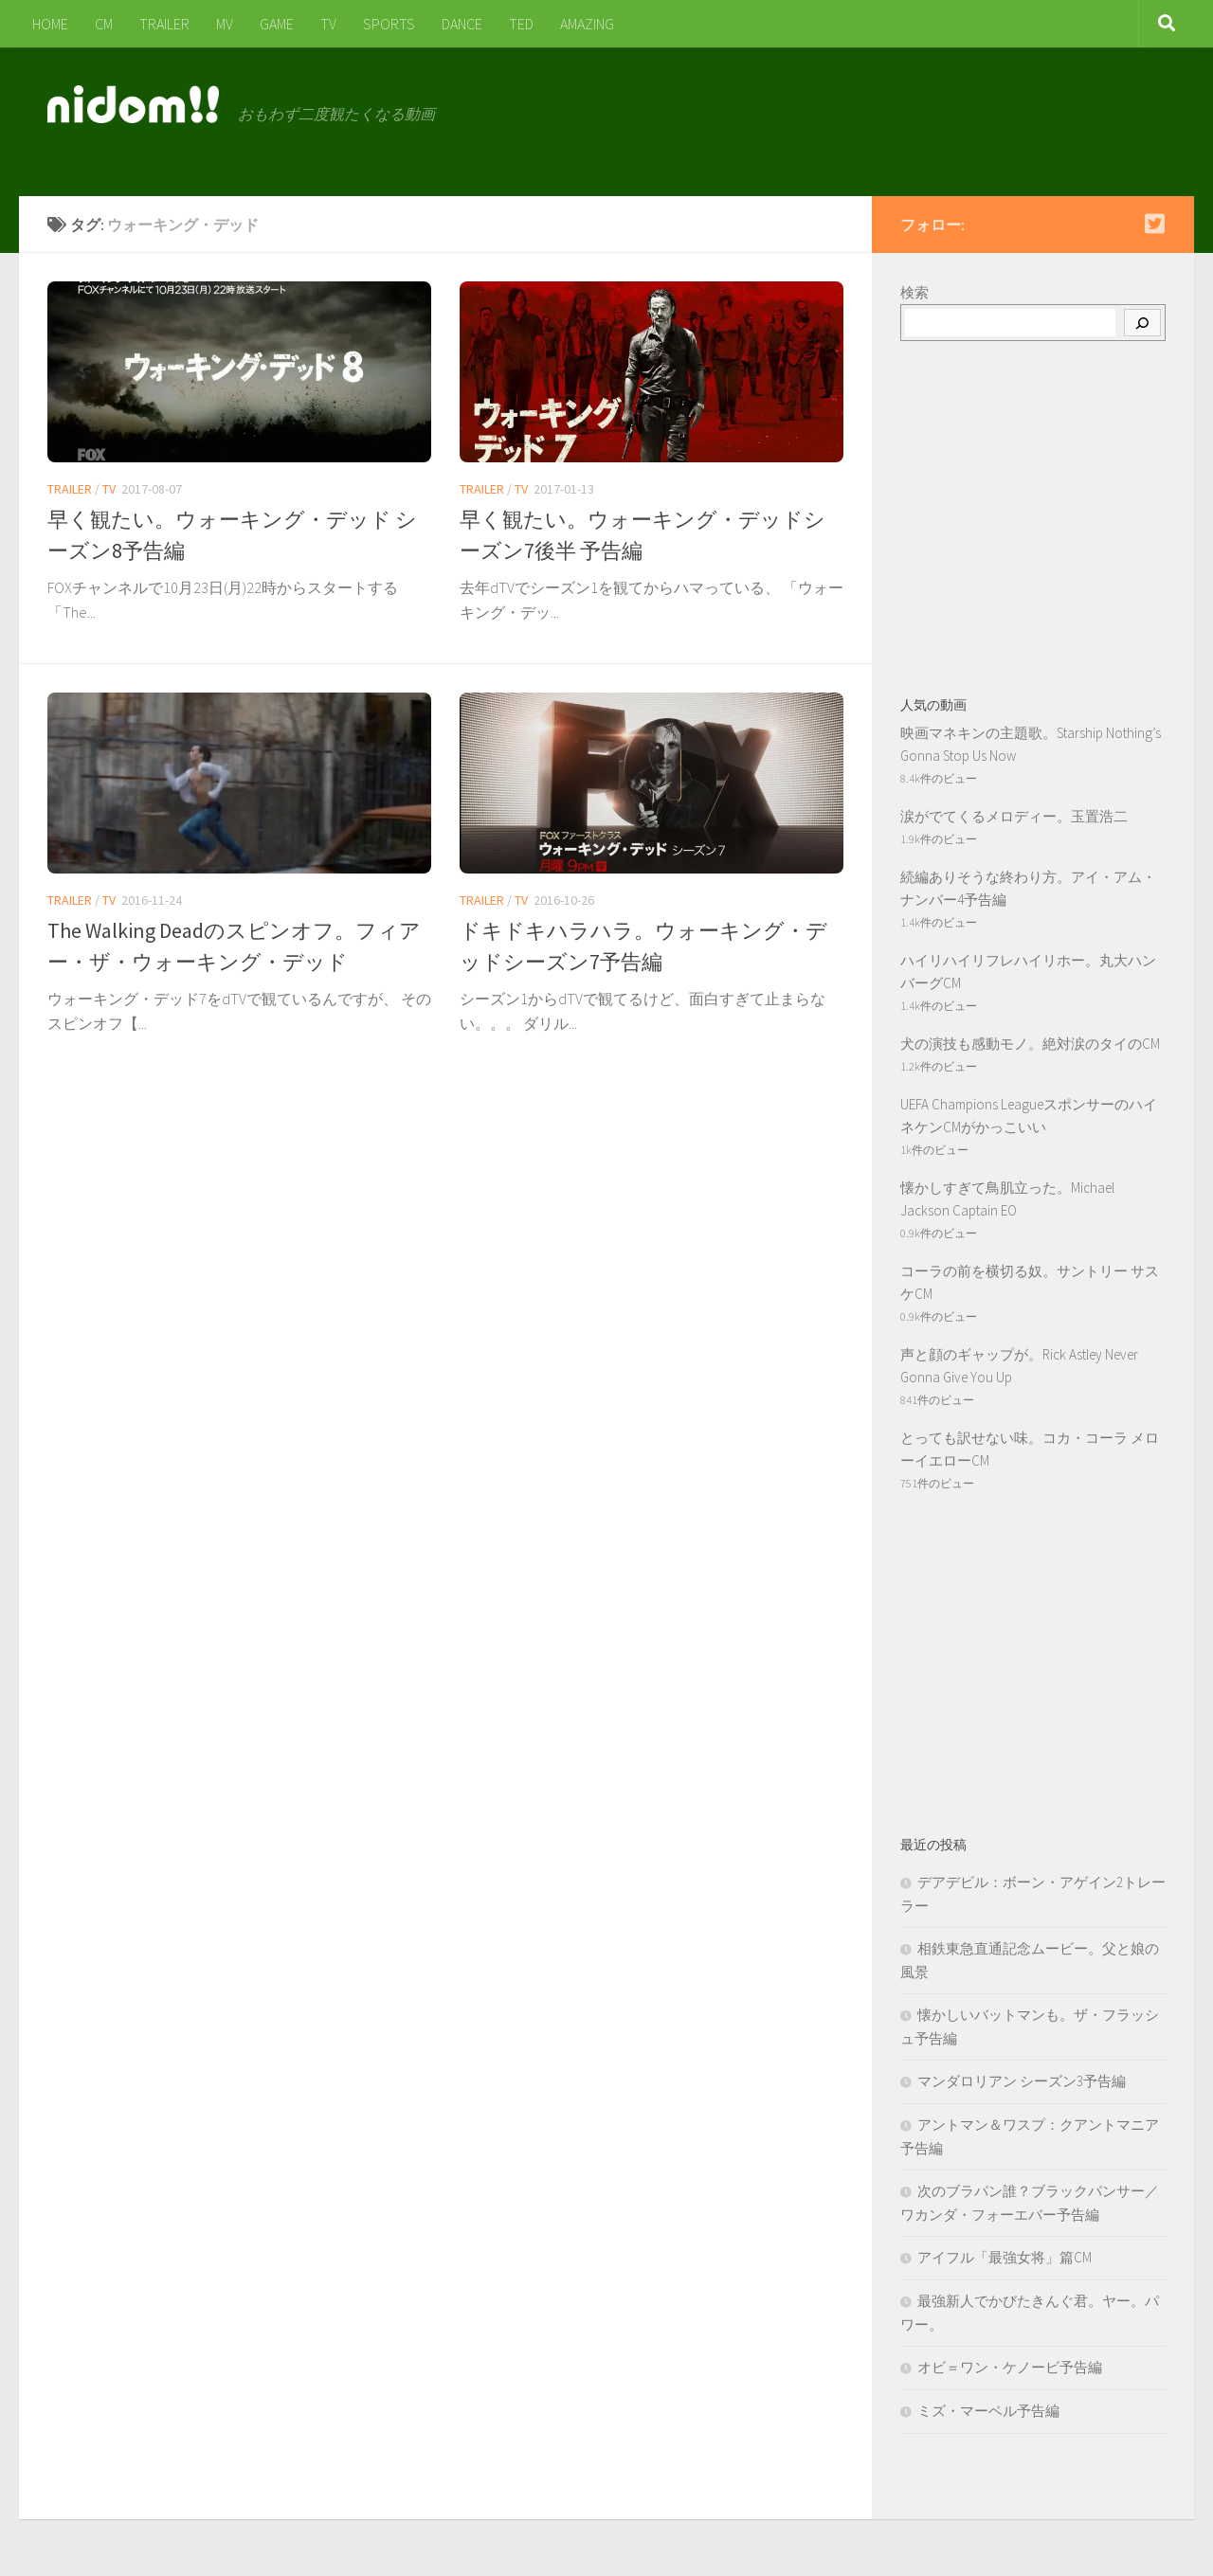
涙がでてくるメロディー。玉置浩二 (1014, 816)
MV (224, 23)
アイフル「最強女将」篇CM (1004, 2257)
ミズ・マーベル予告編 (988, 2411)
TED (521, 23)
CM (104, 23)
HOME (50, 23)
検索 (914, 292)
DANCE (462, 23)
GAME (277, 23)
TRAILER (164, 23)
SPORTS (389, 23)
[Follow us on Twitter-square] (1154, 223)
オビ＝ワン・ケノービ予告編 (1009, 2367)
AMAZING (587, 23)
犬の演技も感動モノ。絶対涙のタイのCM (1030, 1044)
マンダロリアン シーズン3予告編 (1021, 2081)
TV (328, 23)
